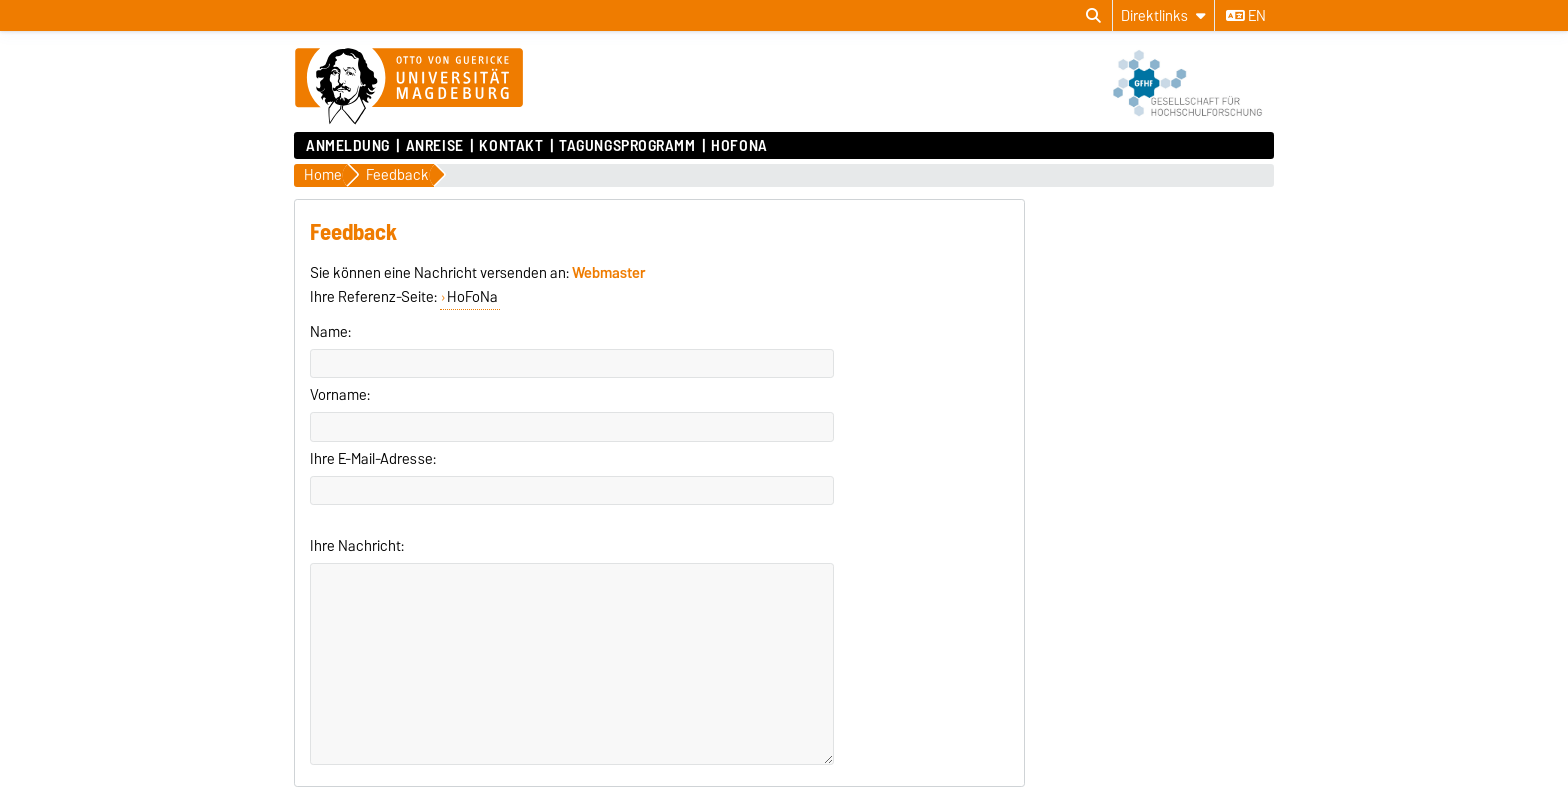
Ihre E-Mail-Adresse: (373, 459)
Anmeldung (348, 146)
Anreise (435, 146)
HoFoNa (739, 146)
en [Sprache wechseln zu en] (1246, 16)
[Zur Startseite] (409, 87)
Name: (330, 332)
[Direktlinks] (1163, 15)
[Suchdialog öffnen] (1093, 16)
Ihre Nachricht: (357, 546)
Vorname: (340, 395)
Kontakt (511, 146)
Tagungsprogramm (627, 146)
